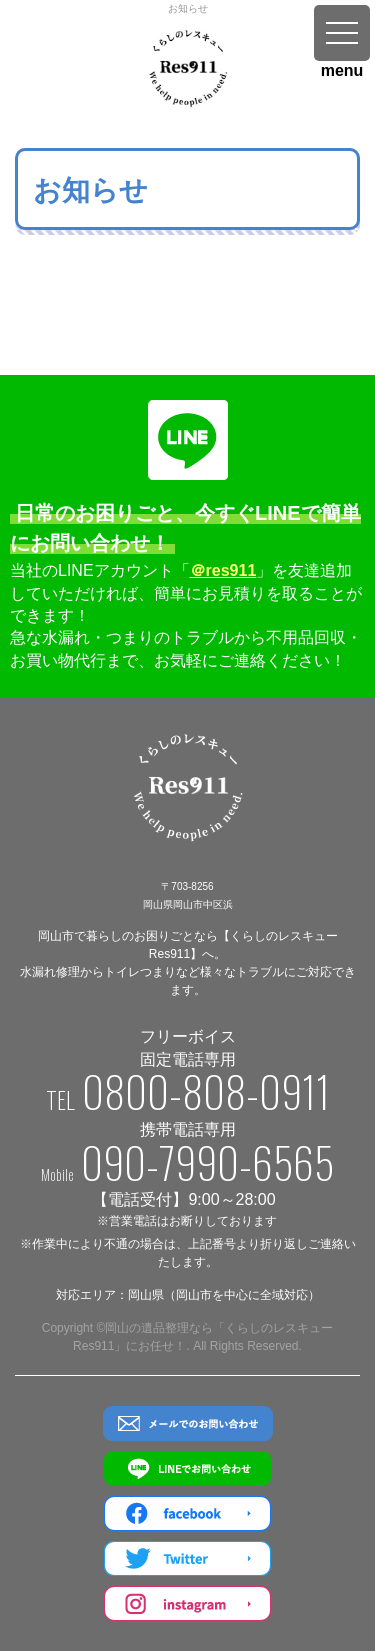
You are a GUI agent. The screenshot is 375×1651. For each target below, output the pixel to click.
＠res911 (223, 570)
